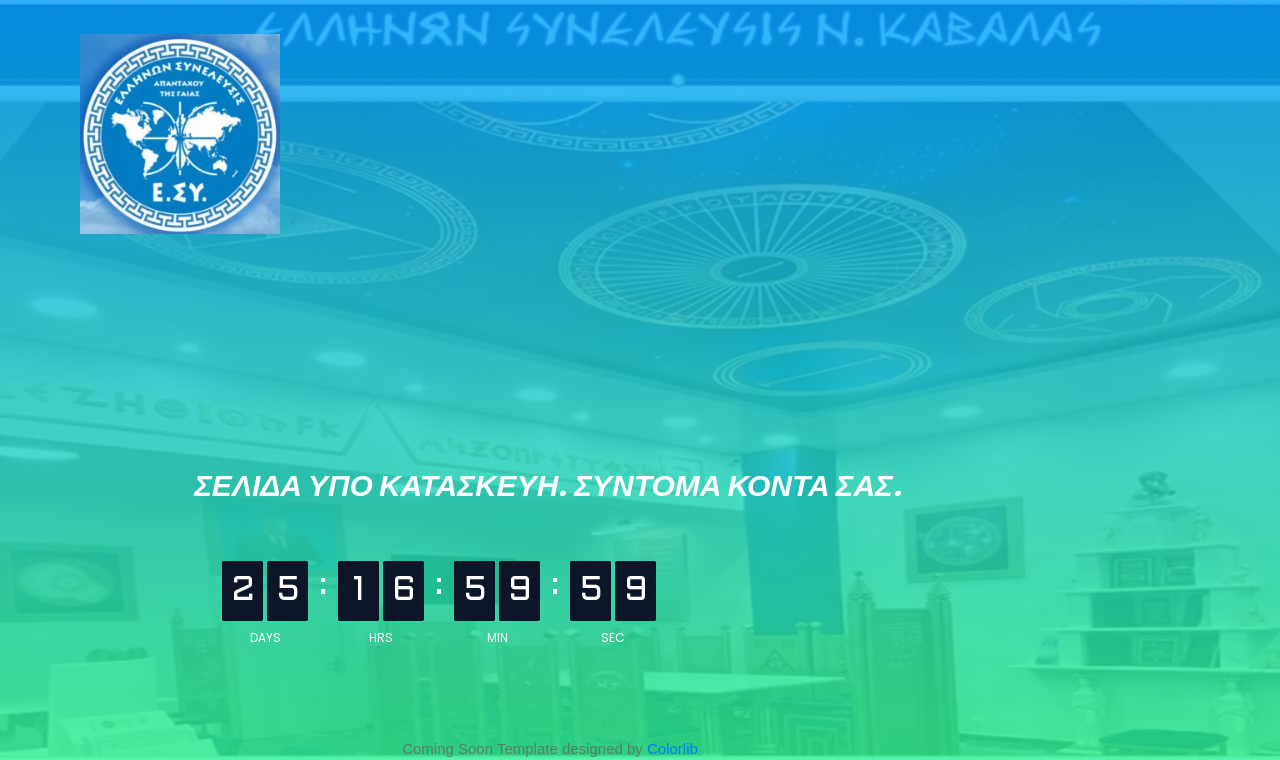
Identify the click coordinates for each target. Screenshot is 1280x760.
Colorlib (672, 748)
